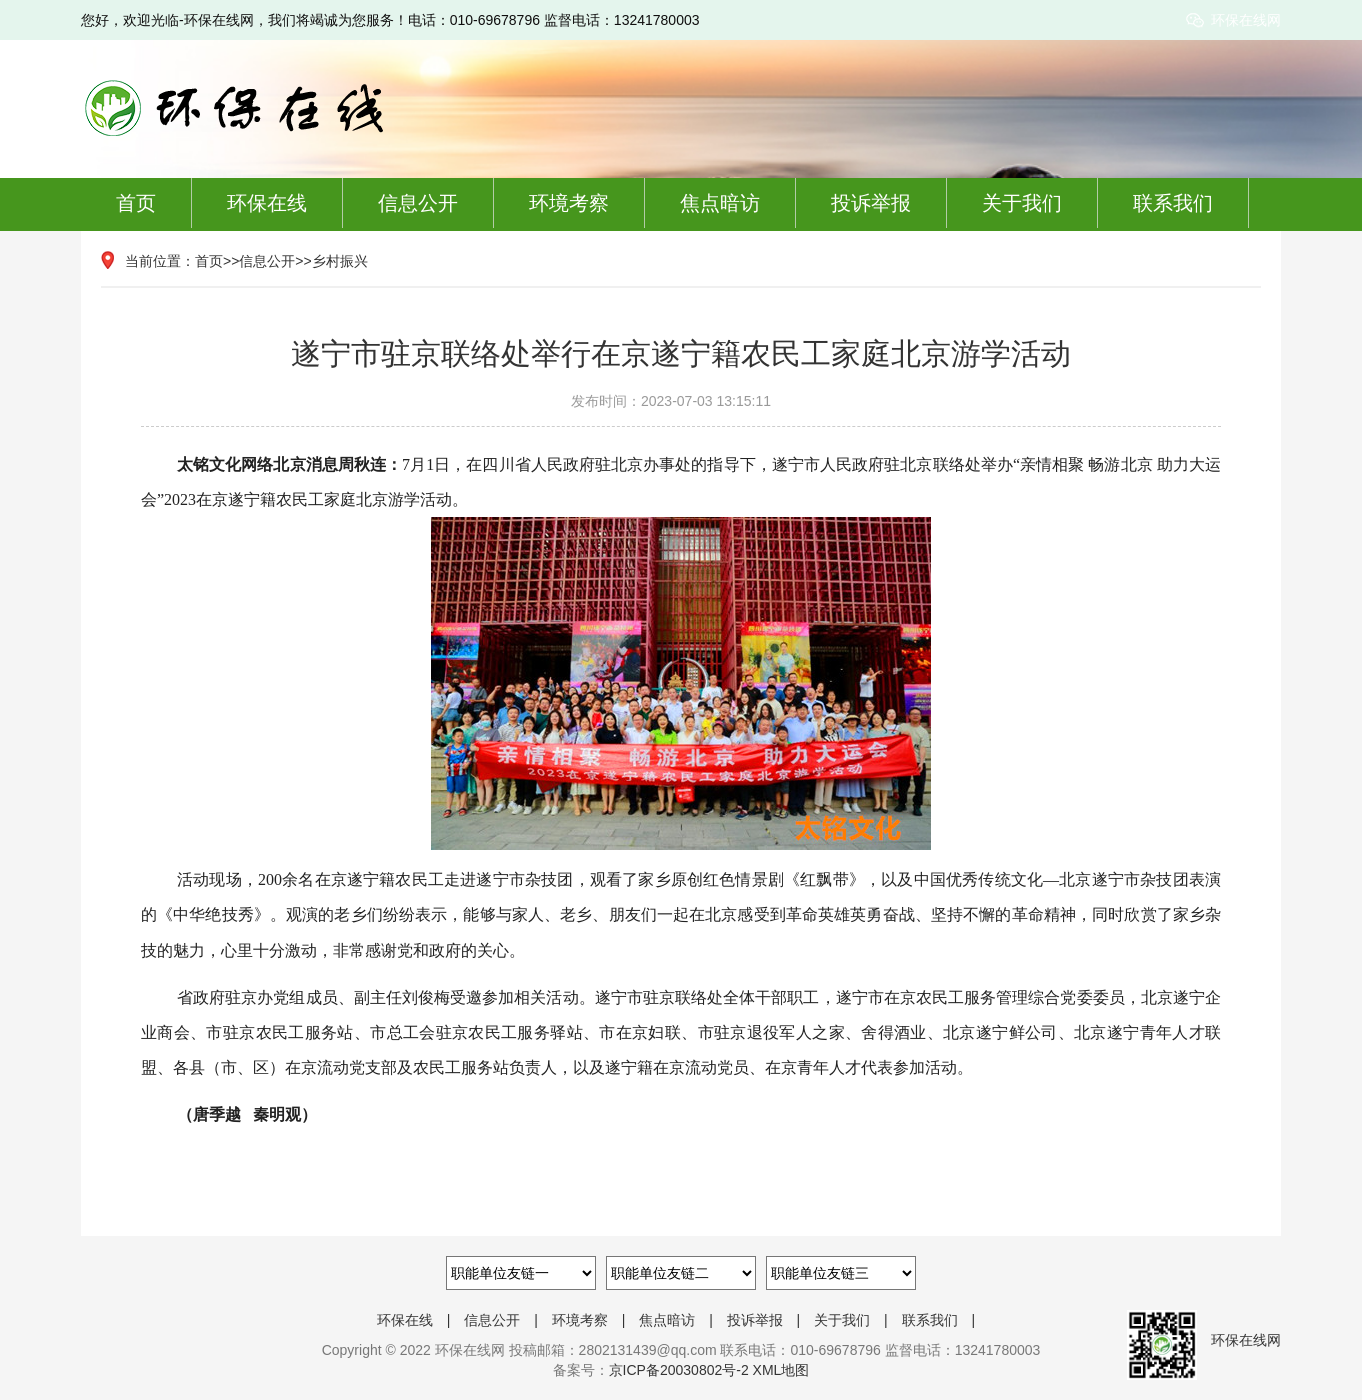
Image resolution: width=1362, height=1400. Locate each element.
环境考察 (569, 203)
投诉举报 (871, 203)
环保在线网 (1246, 20)
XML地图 (781, 1370)
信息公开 (418, 203)
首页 (136, 203)
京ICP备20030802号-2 (679, 1370)
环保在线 (267, 203)
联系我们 (1173, 203)
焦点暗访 (720, 203)
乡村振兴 (340, 261)
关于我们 (1022, 203)
